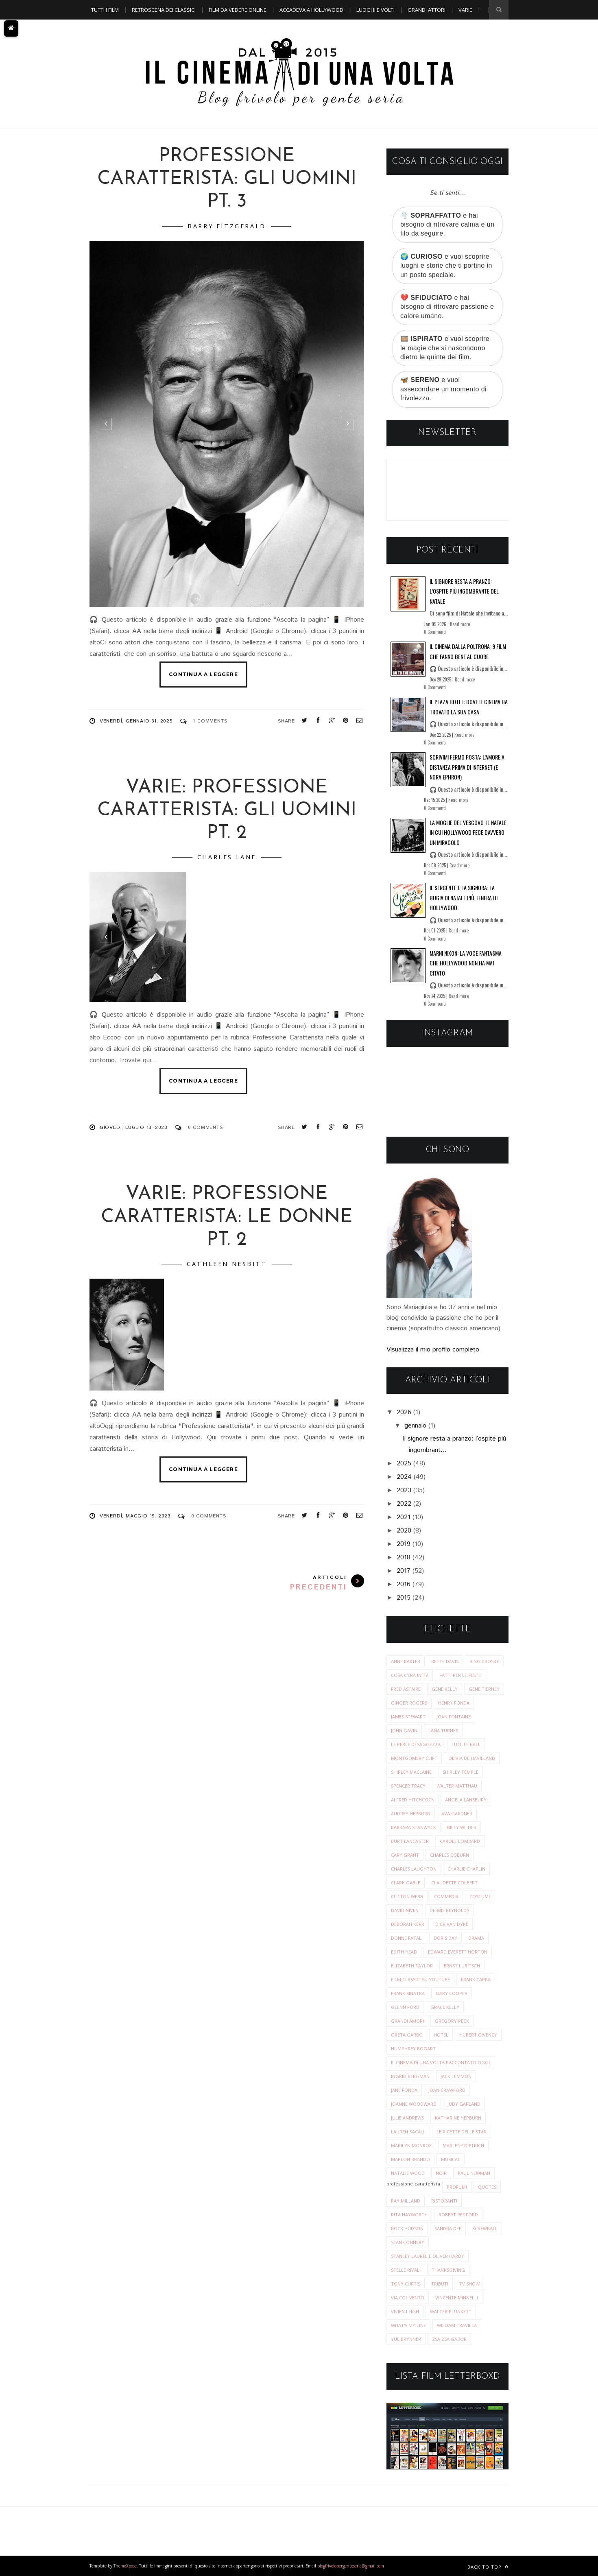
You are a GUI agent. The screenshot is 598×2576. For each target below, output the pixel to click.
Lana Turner (443, 1730)
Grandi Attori (426, 9)
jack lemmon (456, 2076)
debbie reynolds (449, 1910)
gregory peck (452, 2021)
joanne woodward (413, 2104)
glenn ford (405, 2007)
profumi (457, 2187)
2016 (403, 1584)
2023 (404, 1490)
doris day (445, 1938)
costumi (479, 1896)
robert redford (458, 2214)
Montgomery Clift (414, 1758)
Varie (465, 9)
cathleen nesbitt (227, 1264)
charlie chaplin (466, 1869)
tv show (469, 2284)
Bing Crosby (484, 1661)
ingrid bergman (410, 2076)
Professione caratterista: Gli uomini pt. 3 (226, 179)
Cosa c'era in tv (409, 1675)
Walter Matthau (456, 1786)
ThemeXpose (125, 2566)
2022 (404, 1503)
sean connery (407, 2242)
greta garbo (407, 2035)
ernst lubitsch (462, 1966)
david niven (405, 1910)
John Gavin (404, 1730)
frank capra (476, 1979)
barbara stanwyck (413, 1827)
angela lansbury (466, 1800)
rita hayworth (409, 2214)
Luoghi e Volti (375, 9)
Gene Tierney (484, 1689)
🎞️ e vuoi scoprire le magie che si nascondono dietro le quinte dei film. (444, 347)
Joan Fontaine (453, 1717)
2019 (403, 1544)
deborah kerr (407, 1924)
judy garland (463, 2104)
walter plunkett (450, 2311)
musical (450, 2159)
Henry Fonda (453, 1703)
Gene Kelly (445, 1689)
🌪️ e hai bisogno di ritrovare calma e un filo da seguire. (447, 224)
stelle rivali (406, 2270)
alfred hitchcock (412, 1800)
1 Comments (210, 721)
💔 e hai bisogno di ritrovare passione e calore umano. (447, 306)
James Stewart (408, 1717)
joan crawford (446, 2090)
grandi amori (407, 2021)
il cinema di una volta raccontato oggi (440, 2062)
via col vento (407, 2297)
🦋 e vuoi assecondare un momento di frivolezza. (443, 389)
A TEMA (100, 29)
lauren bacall (408, 2131)
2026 (404, 1412)
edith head (404, 1952)
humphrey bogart (413, 2049)
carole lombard (460, 1841)
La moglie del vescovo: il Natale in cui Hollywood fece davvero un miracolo (468, 832)
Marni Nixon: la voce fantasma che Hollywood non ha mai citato (466, 963)
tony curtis (405, 2284)
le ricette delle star (461, 2131)
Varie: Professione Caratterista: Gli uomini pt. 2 (226, 810)
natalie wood (408, 2173)
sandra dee (447, 2228)
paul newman (474, 2173)
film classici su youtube (420, 1979)
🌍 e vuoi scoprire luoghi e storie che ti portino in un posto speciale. (446, 265)
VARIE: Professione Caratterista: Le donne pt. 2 (227, 1217)
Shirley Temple (460, 1772)
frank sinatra (408, 1993)
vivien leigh (405, 2311)
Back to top (488, 2567)
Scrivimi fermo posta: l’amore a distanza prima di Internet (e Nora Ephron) (467, 767)
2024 (404, 1477)
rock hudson (407, 2228)
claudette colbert (454, 1883)
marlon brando (410, 2159)
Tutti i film (105, 9)
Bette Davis (444, 1661)
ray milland (405, 2201)
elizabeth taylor (412, 1966)
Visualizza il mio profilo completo (432, 1349)
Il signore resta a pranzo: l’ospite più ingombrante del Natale (464, 591)
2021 (403, 1517)
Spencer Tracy (408, 1786)
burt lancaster (410, 1841)
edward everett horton (457, 1952)
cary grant (405, 1855)
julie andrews (407, 2118)
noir (441, 2173)
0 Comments (205, 1127)
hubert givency (478, 2035)
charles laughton (413, 1869)
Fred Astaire (406, 1689)
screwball (485, 2228)
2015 (403, 1597)
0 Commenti (435, 632)
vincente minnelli (456, 2297)
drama (476, 1938)
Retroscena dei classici (164, 9)
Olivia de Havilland (471, 1758)
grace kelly (444, 2007)
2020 (404, 1530)
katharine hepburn (458, 2118)
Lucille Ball (466, 1744)
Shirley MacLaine (411, 1772)
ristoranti (444, 2201)
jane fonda (404, 2090)
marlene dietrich (463, 2145)
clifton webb (407, 1896)
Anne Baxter (405, 1661)
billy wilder (461, 1827)
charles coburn (449, 1855)
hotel (441, 2035)
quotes (487, 2187)
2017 (403, 1571)
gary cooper (451, 1993)
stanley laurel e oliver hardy (427, 2256)
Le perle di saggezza (416, 1744)
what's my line (408, 2325)
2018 (403, 1557)
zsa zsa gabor (449, 2339)
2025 (404, 1463)
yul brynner (406, 2339)
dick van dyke (451, 1924)
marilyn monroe (411, 2145)
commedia (446, 1896)
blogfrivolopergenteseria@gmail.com (350, 2566)
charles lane (226, 857)
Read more (460, 624)
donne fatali (407, 1938)
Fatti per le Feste (460, 1675)
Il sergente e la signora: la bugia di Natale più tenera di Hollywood (464, 897)
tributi (439, 2284)
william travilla (457, 2325)
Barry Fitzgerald (227, 226)
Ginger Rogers (409, 1703)
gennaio (415, 1425)
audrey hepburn (410, 1813)
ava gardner (456, 1813)
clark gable (405, 1883)
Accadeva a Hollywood (311, 9)
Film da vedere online (237, 9)
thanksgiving (448, 2270)
